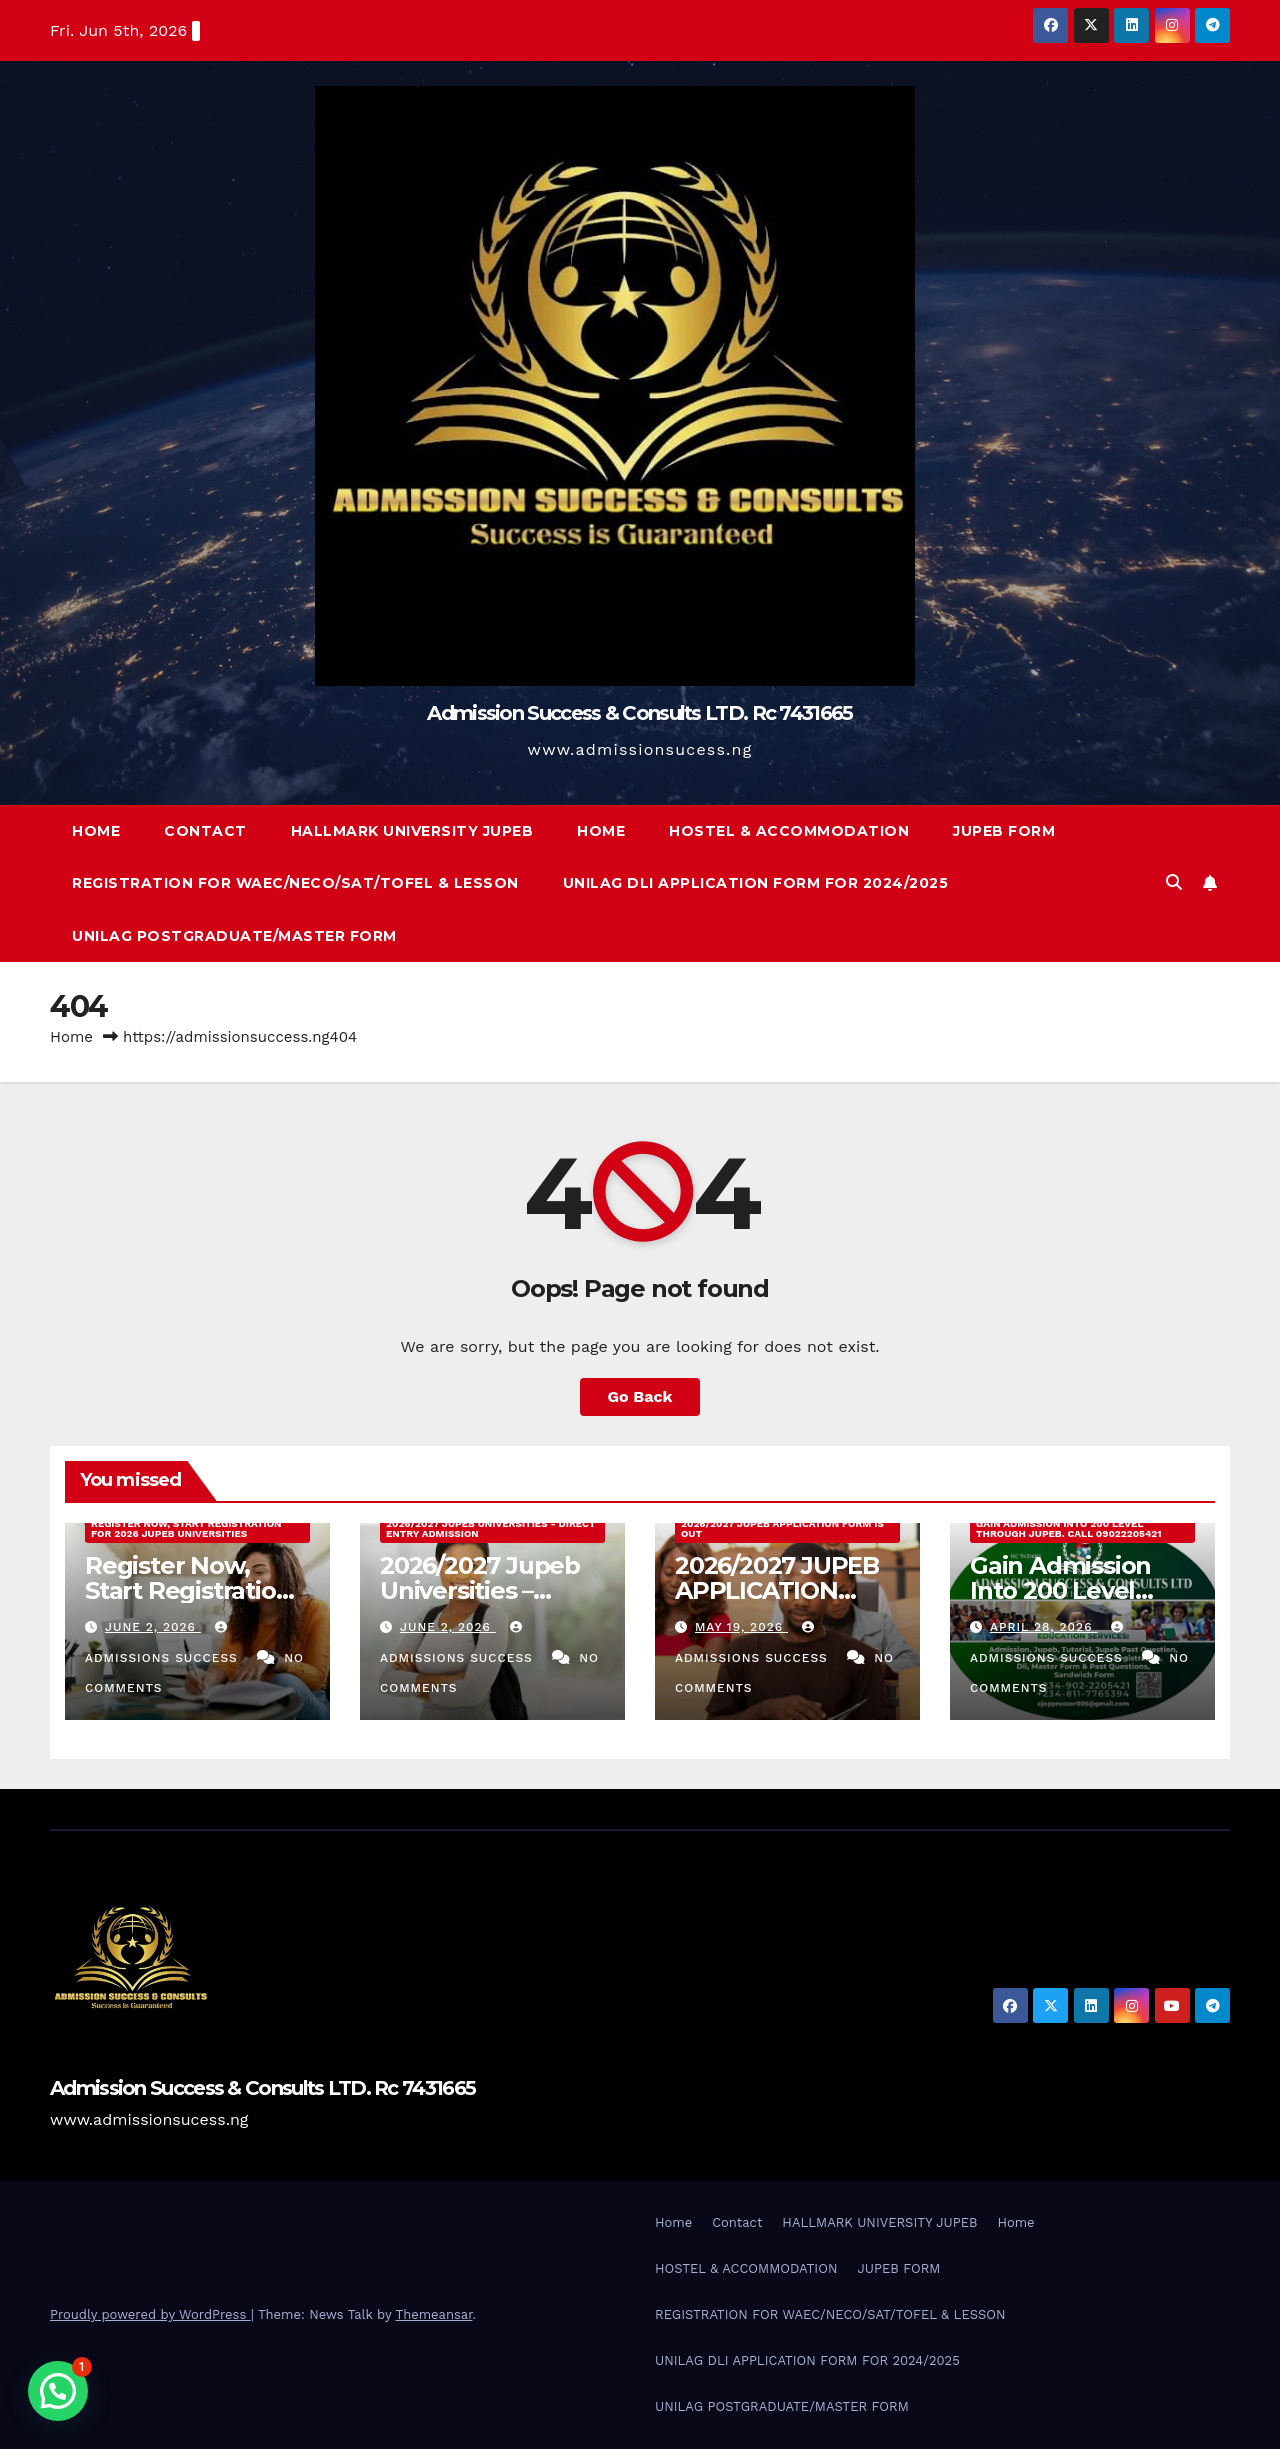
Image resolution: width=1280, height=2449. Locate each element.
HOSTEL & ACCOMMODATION (789, 831)
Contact (205, 831)
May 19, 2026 (741, 1627)
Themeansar (434, 2314)
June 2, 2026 (153, 1627)
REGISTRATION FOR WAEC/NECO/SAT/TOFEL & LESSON (295, 883)
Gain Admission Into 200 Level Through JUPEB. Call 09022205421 (1069, 1528)
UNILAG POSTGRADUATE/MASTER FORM (234, 936)
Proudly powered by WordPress (150, 2314)
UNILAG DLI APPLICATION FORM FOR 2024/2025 (756, 883)
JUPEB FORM (1004, 831)
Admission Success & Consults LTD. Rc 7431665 (639, 713)
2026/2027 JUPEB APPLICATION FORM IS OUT (782, 1528)
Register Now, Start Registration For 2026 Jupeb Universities (186, 1528)
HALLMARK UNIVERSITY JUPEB (412, 831)
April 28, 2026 (1044, 1627)
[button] (1174, 882)
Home (96, 831)
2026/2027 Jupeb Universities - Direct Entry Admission (490, 1528)
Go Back (640, 1396)
